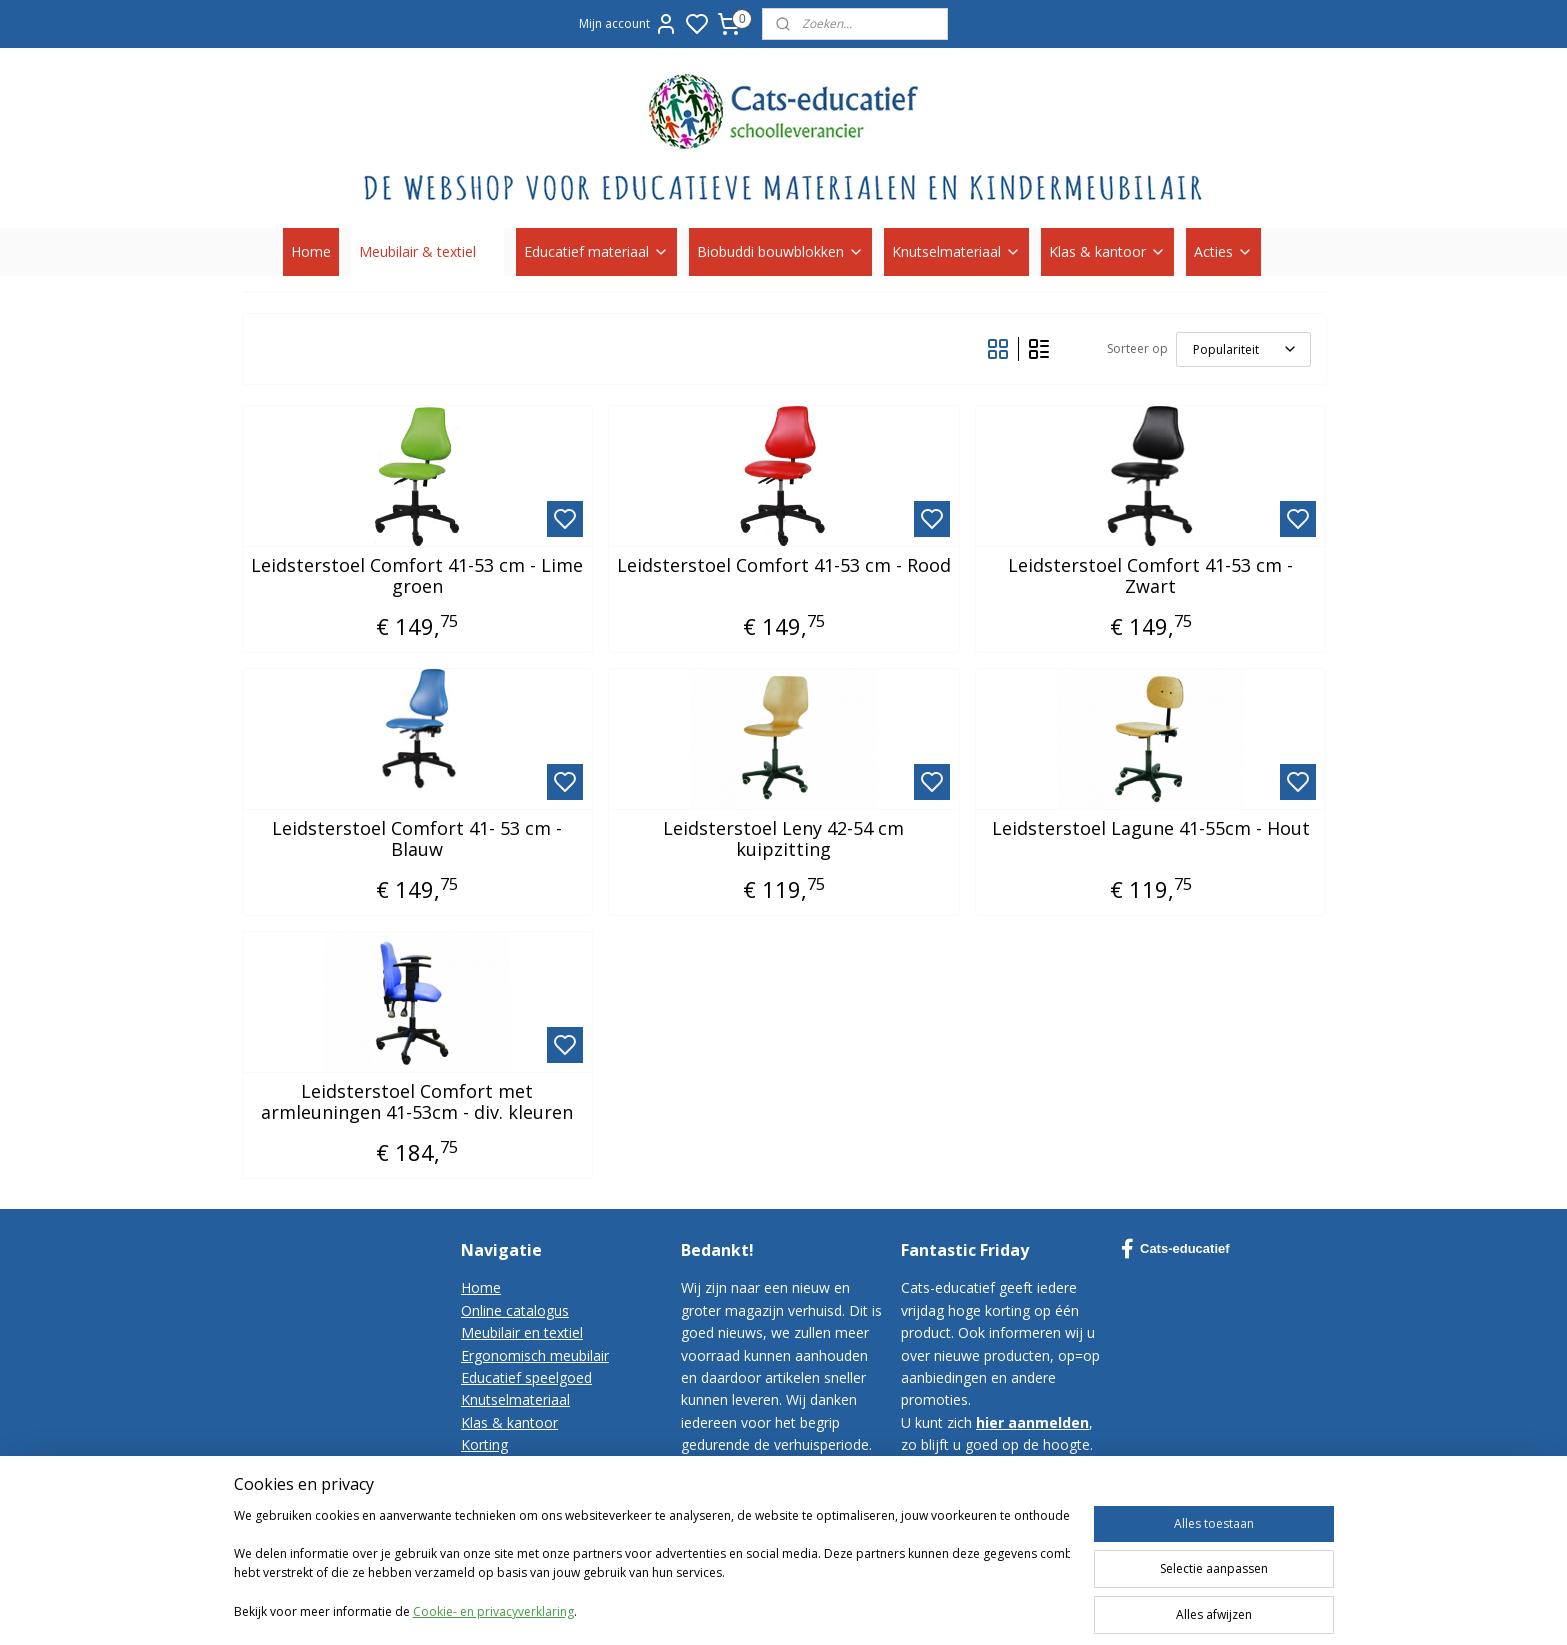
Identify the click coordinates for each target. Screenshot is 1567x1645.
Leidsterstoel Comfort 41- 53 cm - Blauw (417, 839)
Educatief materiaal (596, 251)
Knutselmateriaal (956, 251)
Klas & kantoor (1107, 251)
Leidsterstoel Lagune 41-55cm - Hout (1150, 829)
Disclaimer (495, 1534)
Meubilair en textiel (522, 1332)
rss (1022, 1608)
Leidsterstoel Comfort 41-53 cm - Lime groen (417, 576)
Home (311, 251)
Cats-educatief (1175, 1249)
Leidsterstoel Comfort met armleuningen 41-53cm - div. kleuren (417, 1102)
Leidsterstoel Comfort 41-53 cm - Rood (783, 566)
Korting (484, 1444)
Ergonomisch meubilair (535, 1355)
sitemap (980, 1608)
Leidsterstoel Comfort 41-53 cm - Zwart (1150, 576)
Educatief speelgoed (526, 1377)
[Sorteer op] (1242, 349)
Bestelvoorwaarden (524, 1489)
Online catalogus (515, 1310)
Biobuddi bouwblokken (780, 251)
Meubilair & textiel (427, 251)
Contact (486, 1467)
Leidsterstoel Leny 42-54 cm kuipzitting (783, 839)
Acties (1223, 251)
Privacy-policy (505, 1511)
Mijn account (628, 24)
